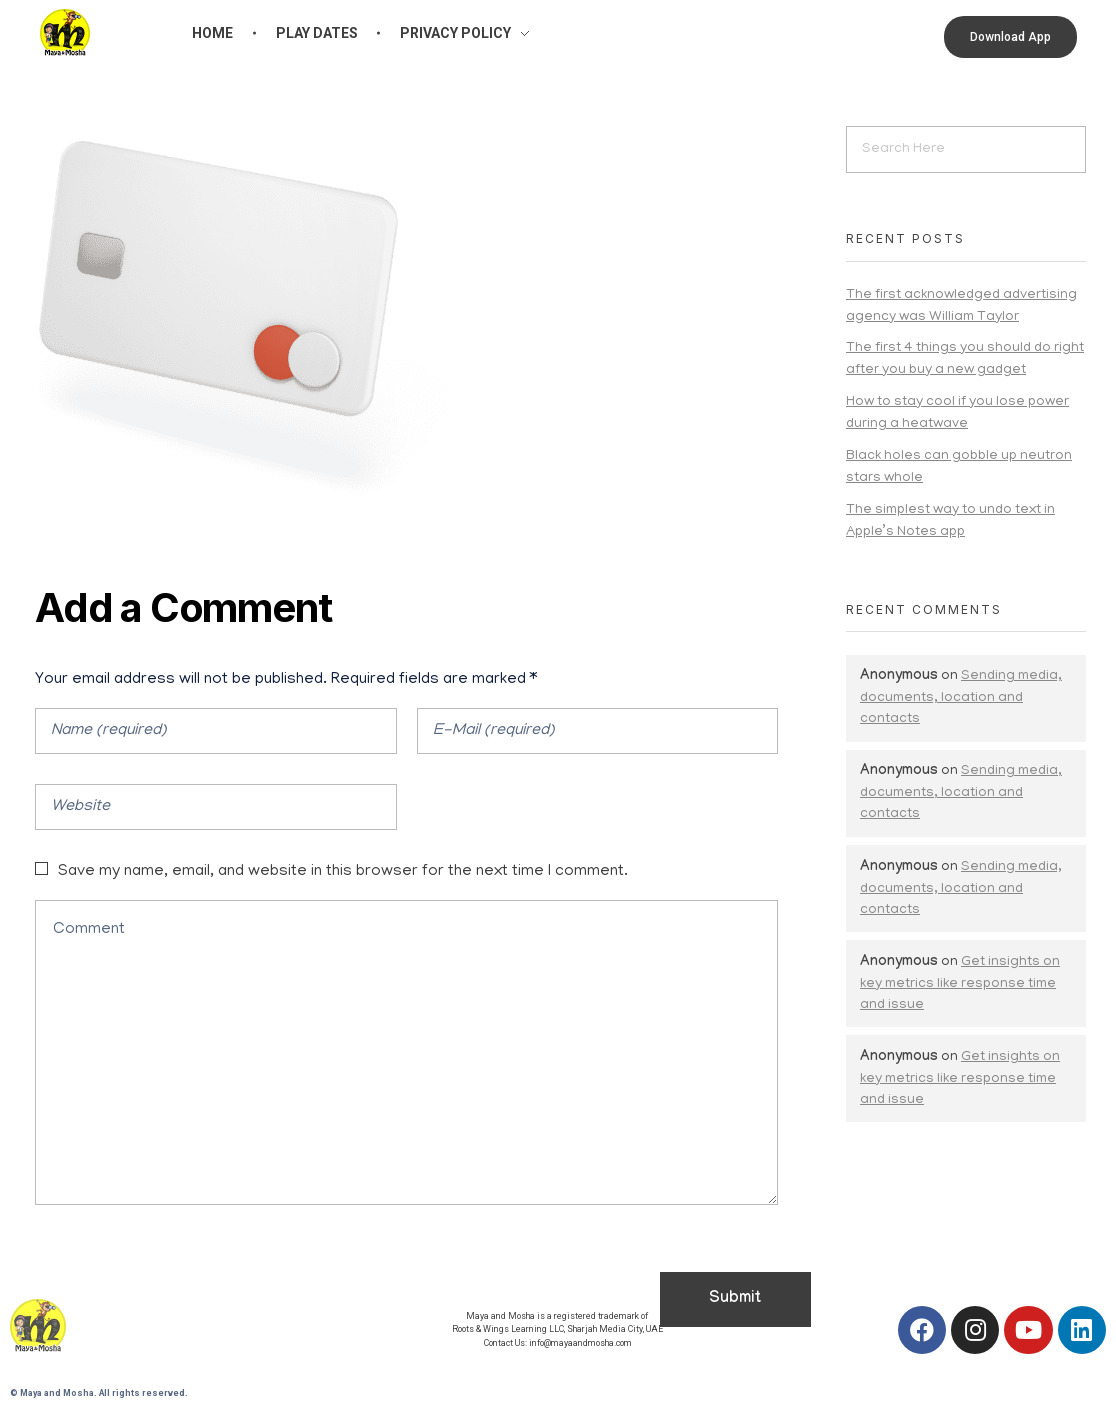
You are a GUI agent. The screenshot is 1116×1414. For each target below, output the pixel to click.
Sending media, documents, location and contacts (961, 698)
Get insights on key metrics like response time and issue (960, 984)
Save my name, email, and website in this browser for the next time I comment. (343, 872)
